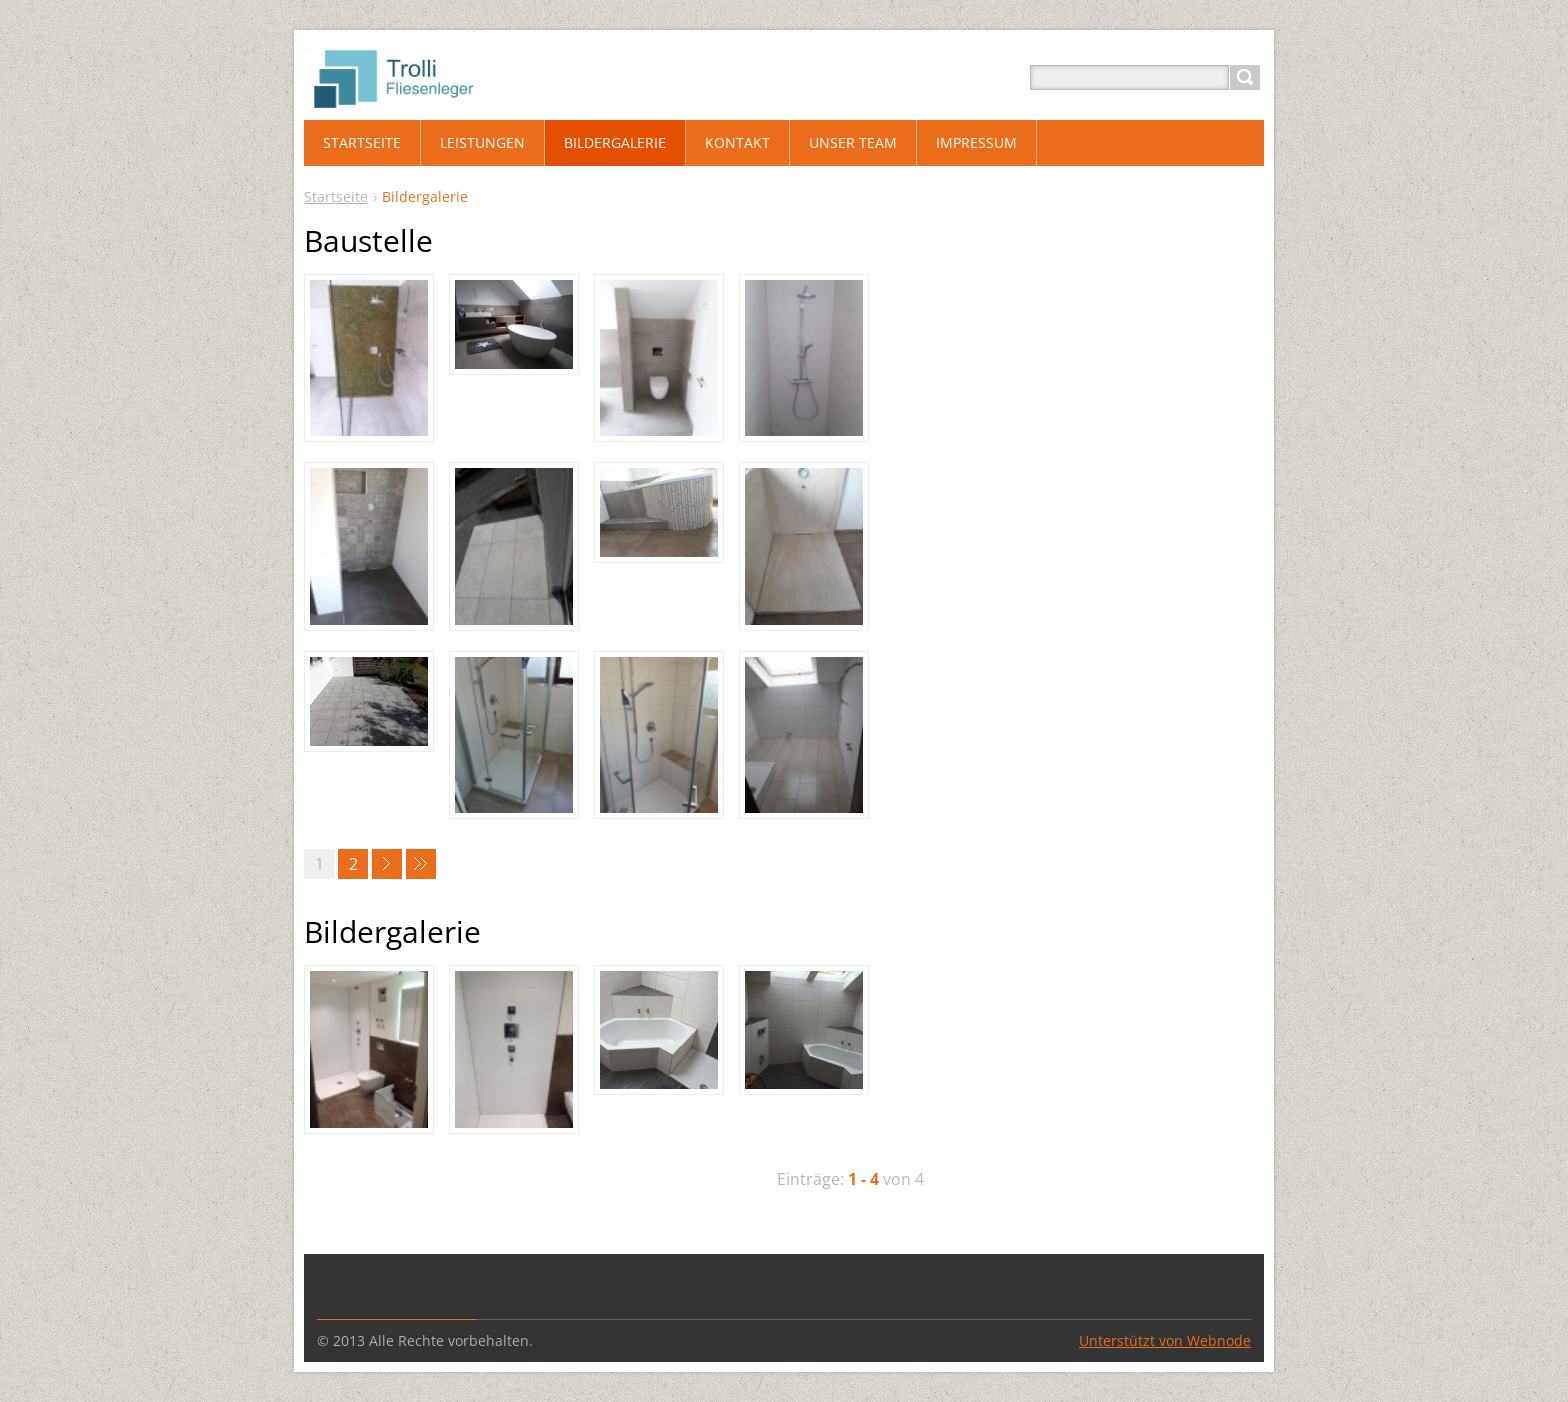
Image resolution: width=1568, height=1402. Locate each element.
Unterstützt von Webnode (1165, 1340)
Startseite (336, 196)
